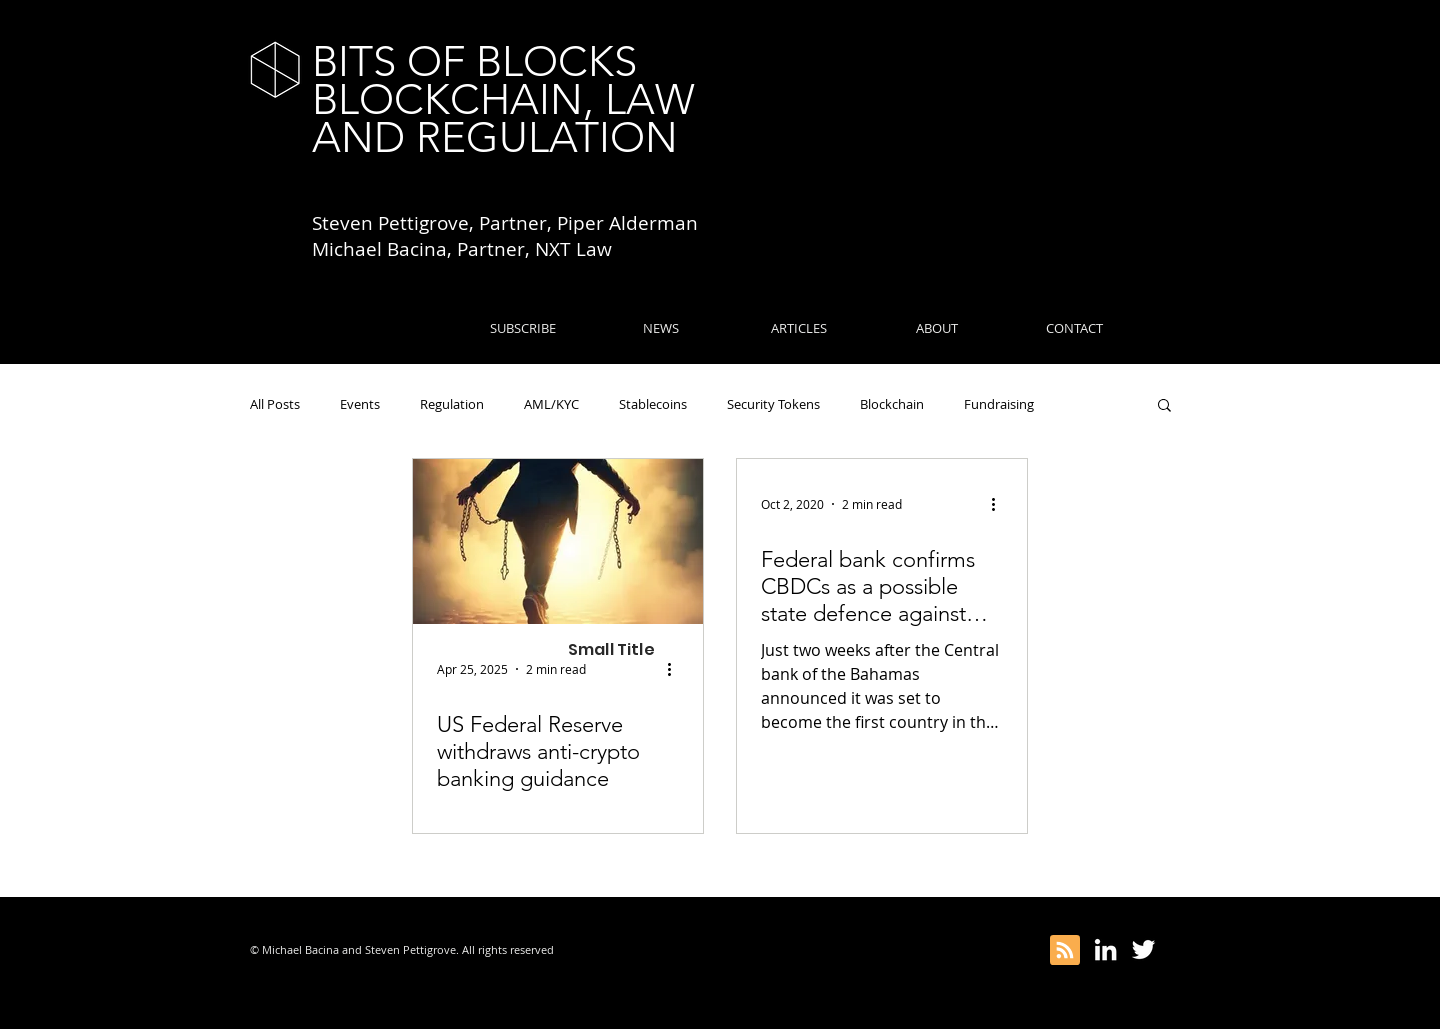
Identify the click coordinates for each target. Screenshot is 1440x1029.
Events (360, 404)
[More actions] (676, 669)
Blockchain (892, 404)
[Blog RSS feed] (1065, 951)
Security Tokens (773, 404)
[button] (1164, 406)
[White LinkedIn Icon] (1105, 949)
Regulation (452, 404)
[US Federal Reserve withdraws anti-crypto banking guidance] (558, 541)
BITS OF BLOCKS (474, 61)
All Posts (275, 404)
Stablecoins (653, 404)
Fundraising (999, 404)
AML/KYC (551, 404)
